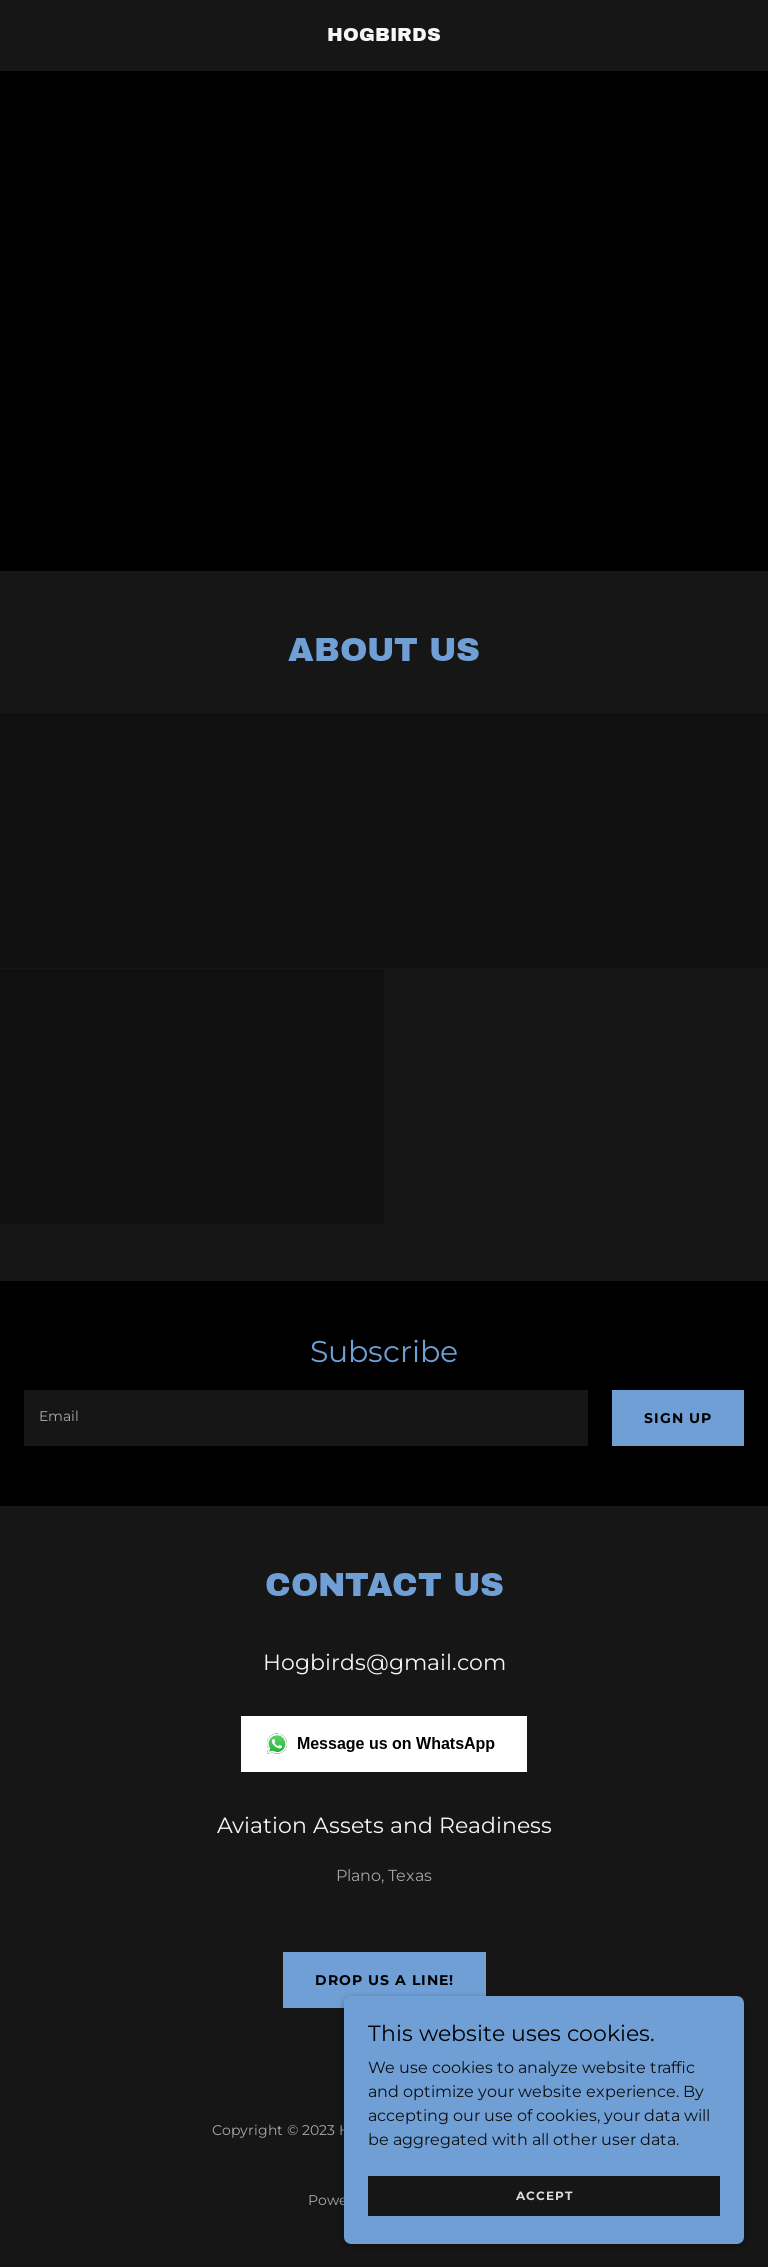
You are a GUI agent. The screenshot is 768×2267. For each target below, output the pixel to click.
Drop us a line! (384, 1980)
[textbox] (306, 1418)
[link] (384, 35)
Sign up (678, 1418)
